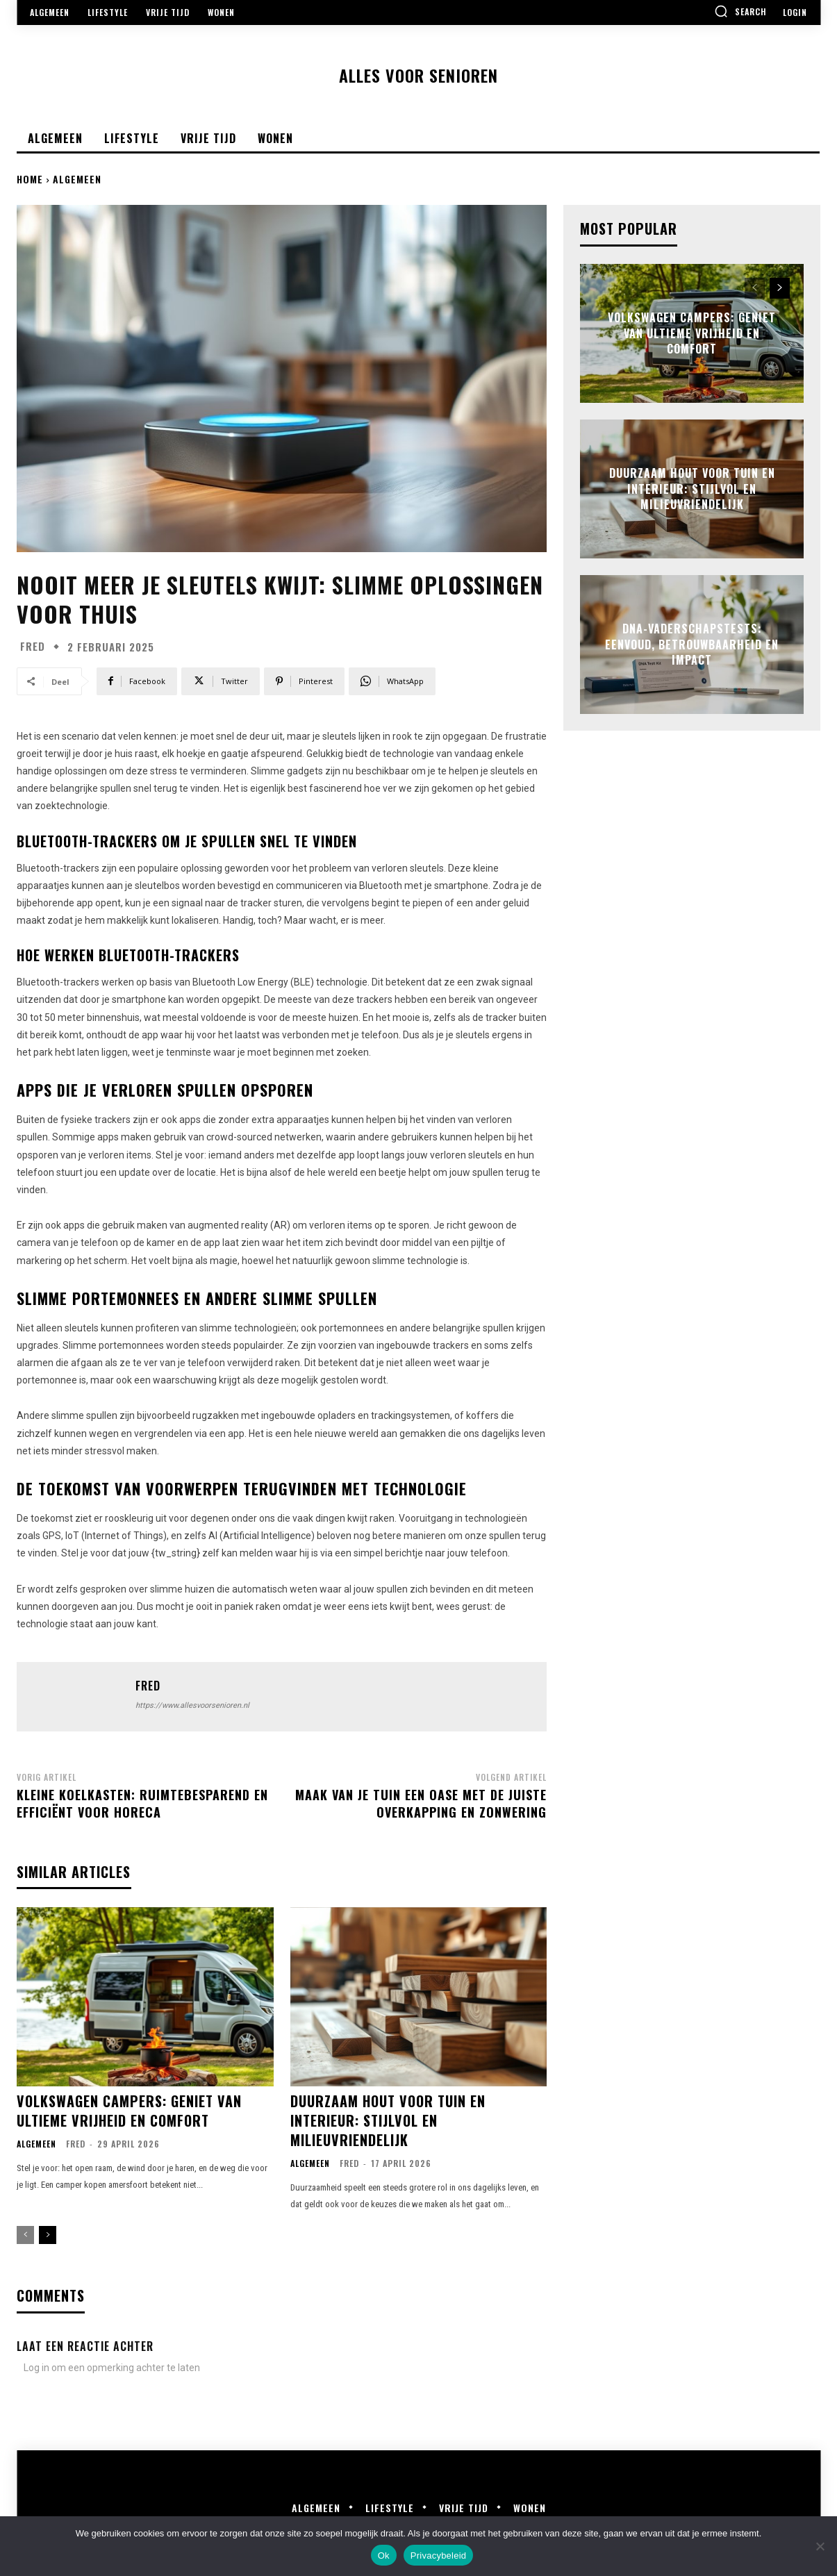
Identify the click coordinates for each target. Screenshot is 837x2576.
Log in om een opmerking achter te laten (112, 2367)
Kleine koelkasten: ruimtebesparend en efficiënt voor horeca (142, 1803)
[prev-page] (25, 2235)
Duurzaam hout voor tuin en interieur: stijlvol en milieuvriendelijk (388, 2120)
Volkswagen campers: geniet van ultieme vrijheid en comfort (129, 2111)
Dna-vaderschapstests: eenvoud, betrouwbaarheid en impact (692, 645)
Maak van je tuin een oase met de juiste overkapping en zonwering (421, 1803)
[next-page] (47, 2235)
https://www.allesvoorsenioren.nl (192, 1705)
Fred (32, 646)
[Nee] (820, 2546)
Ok (384, 2555)
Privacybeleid (439, 2555)
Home (30, 179)
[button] (740, 11)
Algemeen (77, 179)
